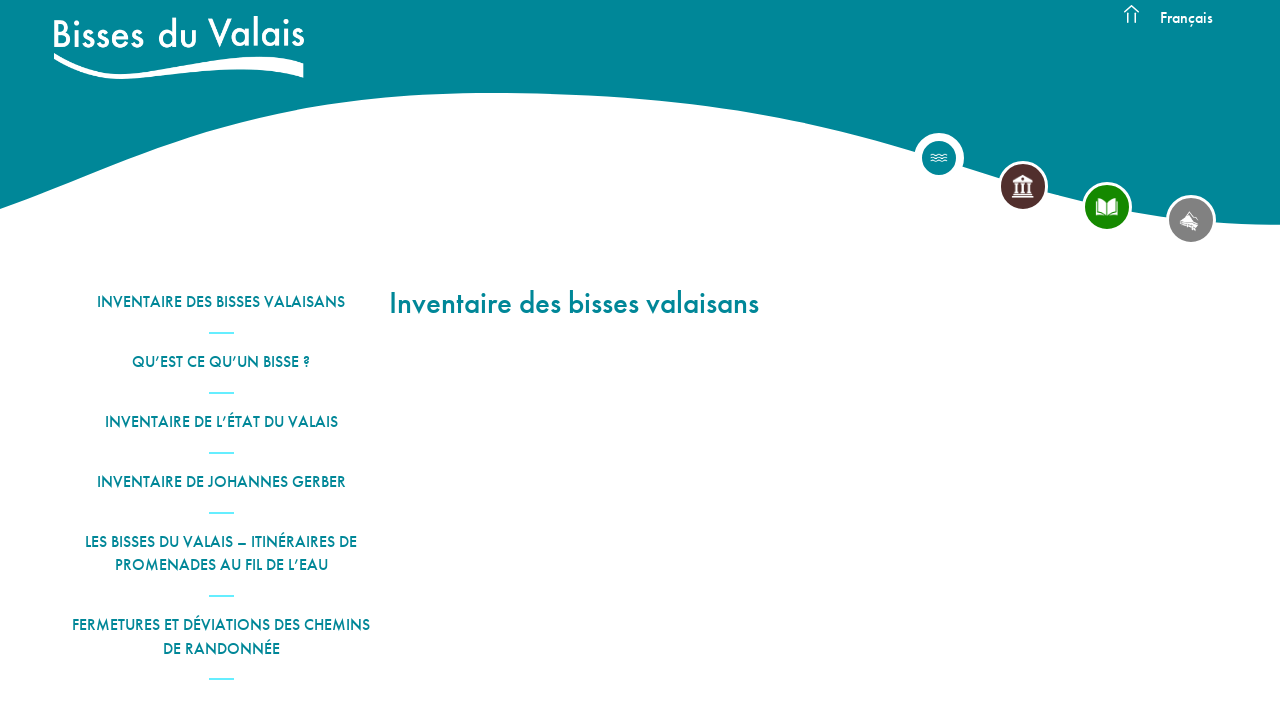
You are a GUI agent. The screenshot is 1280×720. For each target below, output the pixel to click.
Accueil (1131, 15)
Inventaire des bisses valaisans (221, 301)
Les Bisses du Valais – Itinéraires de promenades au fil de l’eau (221, 553)
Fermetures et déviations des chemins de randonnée (221, 636)
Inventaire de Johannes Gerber (221, 481)
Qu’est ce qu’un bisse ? (221, 361)
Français (1186, 17)
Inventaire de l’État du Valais (221, 421)
